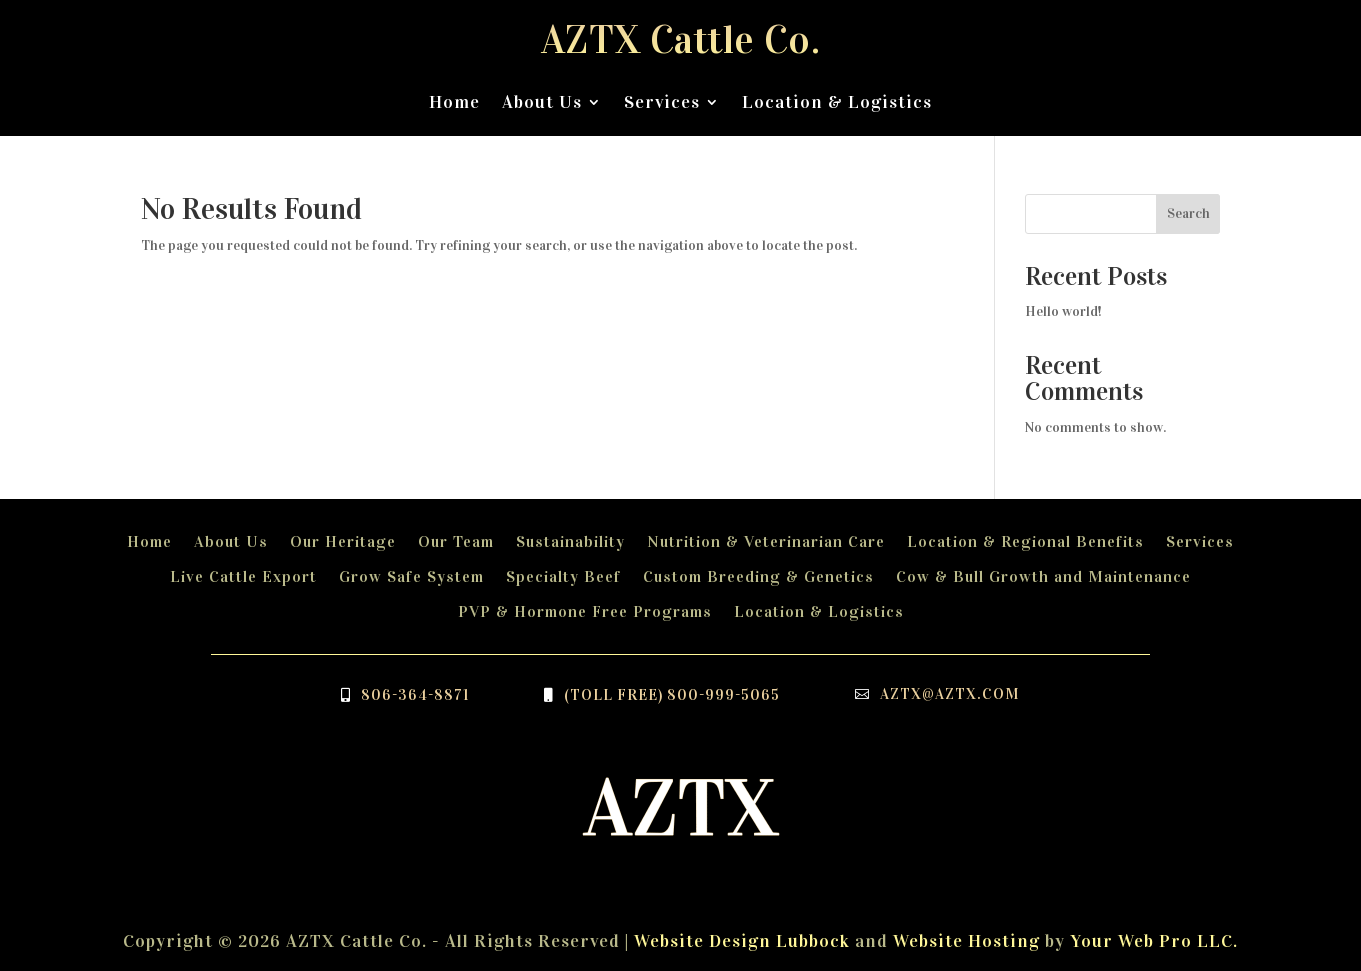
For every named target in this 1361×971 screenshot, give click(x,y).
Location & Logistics (837, 102)
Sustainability (570, 541)
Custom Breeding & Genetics (758, 576)
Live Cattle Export (243, 576)
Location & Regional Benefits (1025, 541)
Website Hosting (966, 941)
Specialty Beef (563, 576)
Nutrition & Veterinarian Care (766, 541)
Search (1188, 213)
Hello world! (1063, 311)
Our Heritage (343, 541)
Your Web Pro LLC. (1154, 941)
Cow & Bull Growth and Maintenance (1043, 576)
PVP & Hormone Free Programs (585, 611)
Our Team (456, 541)
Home (454, 102)
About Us (542, 102)
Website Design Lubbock (742, 941)
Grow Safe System (411, 576)
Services (662, 102)
